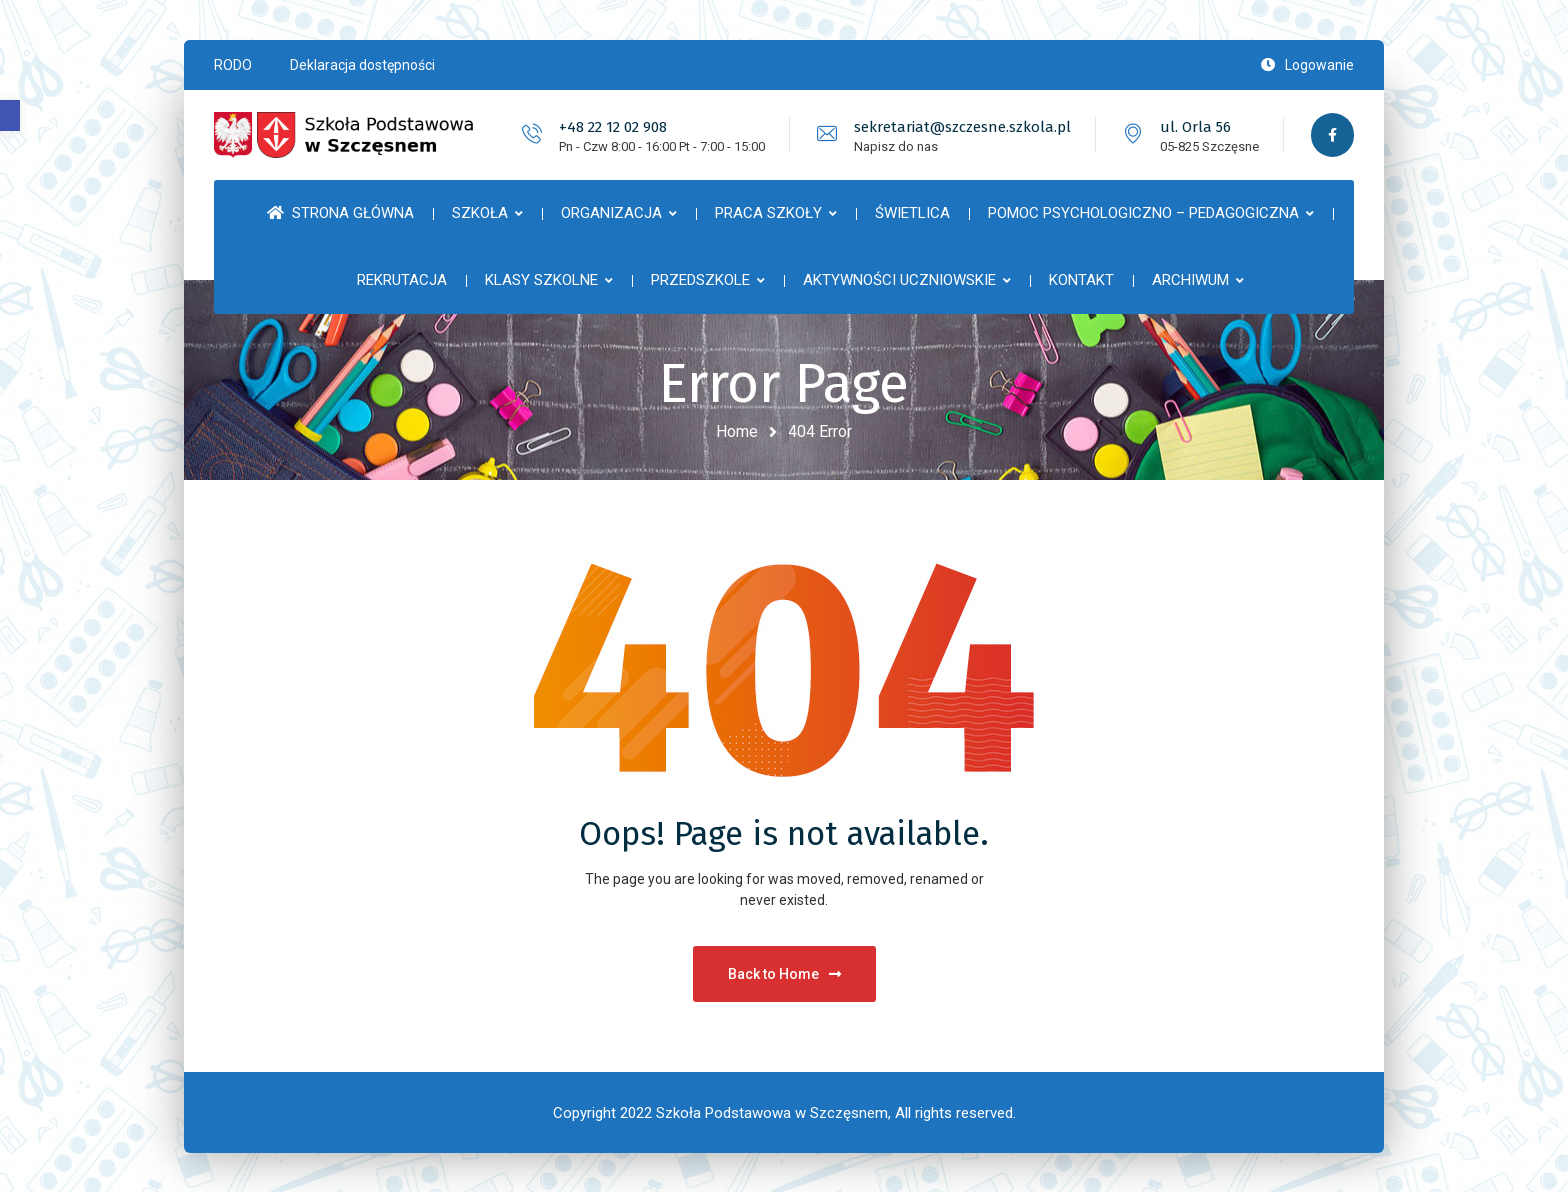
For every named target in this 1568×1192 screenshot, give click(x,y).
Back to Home (784, 973)
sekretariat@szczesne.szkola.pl (960, 127)
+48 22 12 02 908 (611, 127)
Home (737, 431)
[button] (10, 115)
